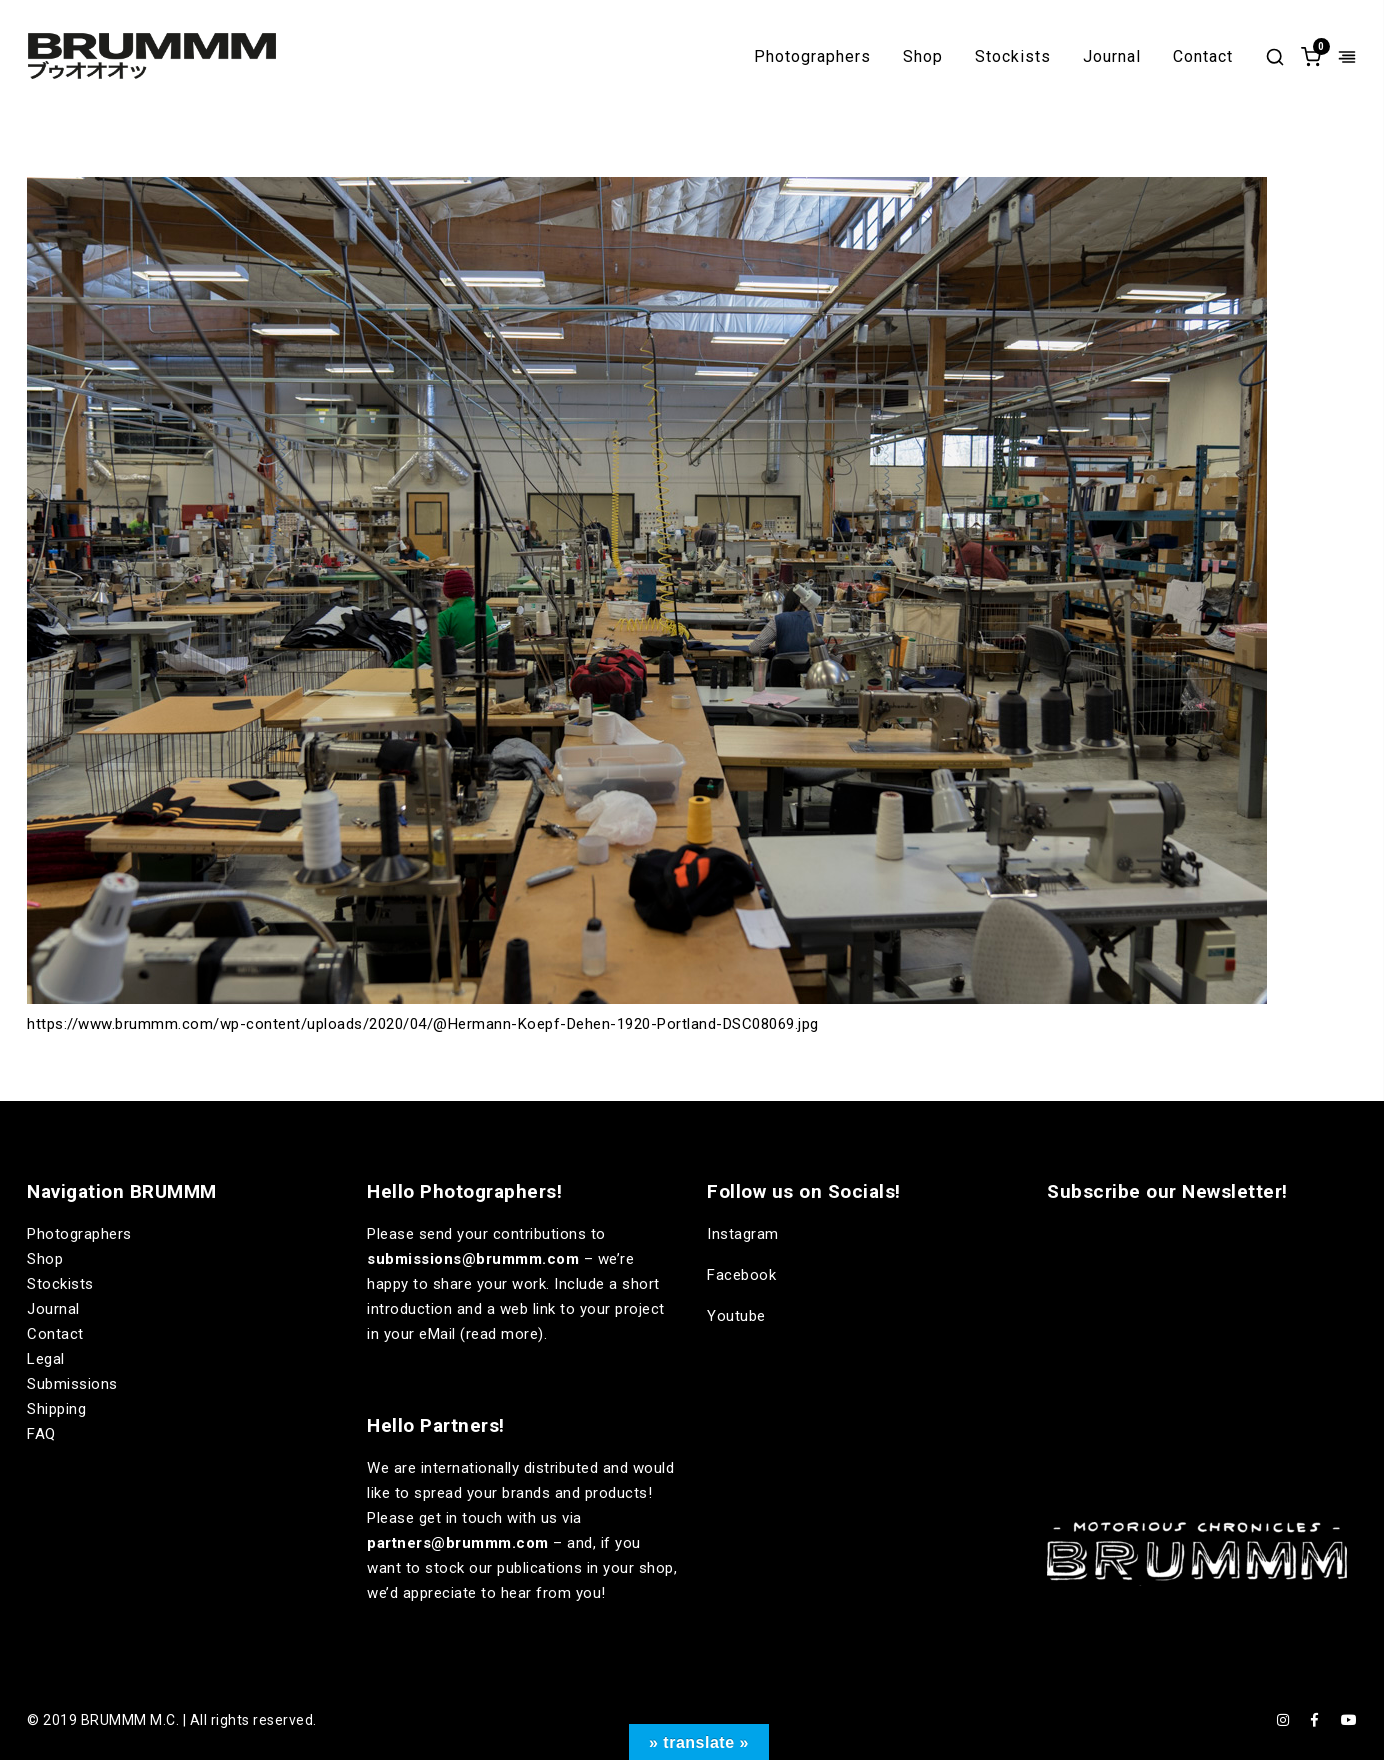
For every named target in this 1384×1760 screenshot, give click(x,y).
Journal (1112, 57)
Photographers (812, 57)
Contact (1203, 57)
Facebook (741, 1275)
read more (502, 1334)
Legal (46, 1359)
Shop (923, 57)
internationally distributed (510, 1468)
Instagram (743, 1234)
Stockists (1013, 57)
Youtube (736, 1316)
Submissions (72, 1384)
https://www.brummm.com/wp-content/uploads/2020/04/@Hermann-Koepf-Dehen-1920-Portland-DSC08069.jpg (423, 1024)
